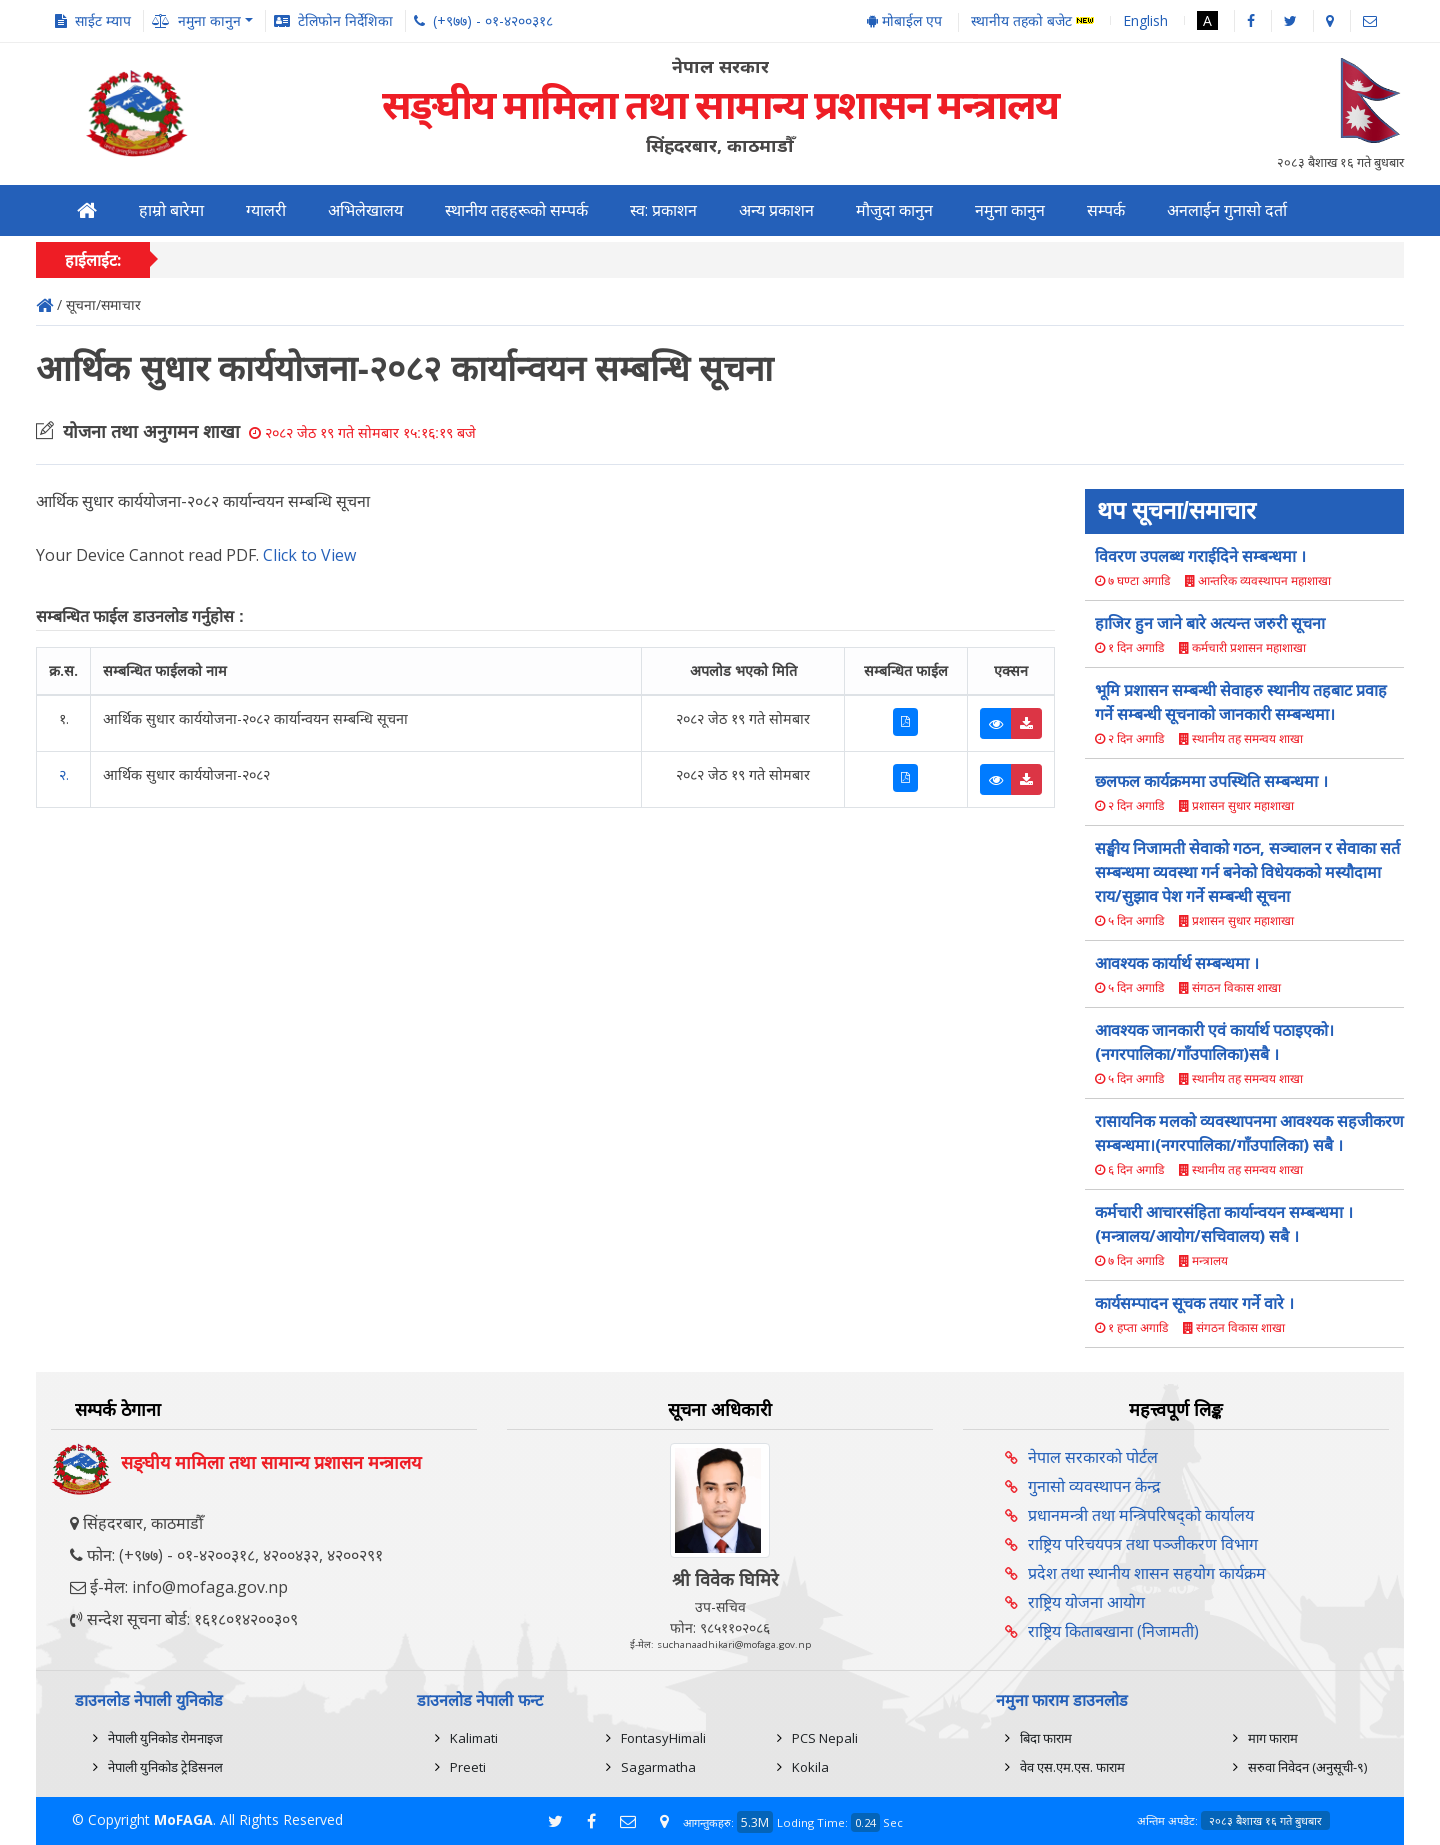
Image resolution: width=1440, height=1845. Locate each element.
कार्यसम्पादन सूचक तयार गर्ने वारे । (1194, 1303)
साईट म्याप (103, 20)
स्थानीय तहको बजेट (1032, 21)
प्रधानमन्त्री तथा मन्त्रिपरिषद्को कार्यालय (1141, 1515)
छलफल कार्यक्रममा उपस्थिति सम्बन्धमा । (1211, 781)
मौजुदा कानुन (894, 210)
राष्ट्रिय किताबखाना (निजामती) (1113, 1631)
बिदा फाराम (1046, 1738)
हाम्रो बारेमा (171, 210)
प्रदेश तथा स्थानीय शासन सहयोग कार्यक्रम (1147, 1573)
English (1145, 20)
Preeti (468, 1767)
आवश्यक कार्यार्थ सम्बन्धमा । (1177, 963)
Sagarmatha (658, 1767)
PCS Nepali (825, 1738)
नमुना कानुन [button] (209, 20)
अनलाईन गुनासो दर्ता (1227, 210)
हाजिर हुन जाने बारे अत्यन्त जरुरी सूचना (1210, 623)
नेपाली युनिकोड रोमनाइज (165, 1738)
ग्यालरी (266, 210)
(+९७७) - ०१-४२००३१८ (493, 20)
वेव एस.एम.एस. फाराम (1072, 1767)
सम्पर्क (1106, 210)
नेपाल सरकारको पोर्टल (1093, 1457)
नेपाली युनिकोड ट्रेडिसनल (165, 1767)
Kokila (810, 1767)
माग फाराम (1273, 1738)
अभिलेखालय (365, 210)
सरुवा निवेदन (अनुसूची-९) (1307, 1767)
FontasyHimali (663, 1738)
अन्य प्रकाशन (776, 210)
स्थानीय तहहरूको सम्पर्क (516, 210)
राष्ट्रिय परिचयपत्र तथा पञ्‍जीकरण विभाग (1143, 1544)
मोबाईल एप (904, 20)
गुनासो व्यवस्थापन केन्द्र (1094, 1486)
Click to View (309, 555)
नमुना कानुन (1010, 210)
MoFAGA (183, 1819)
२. (64, 774)
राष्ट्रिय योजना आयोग (1086, 1602)
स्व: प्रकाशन (663, 210)
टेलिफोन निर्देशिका (345, 20)
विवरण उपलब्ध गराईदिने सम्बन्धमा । (1200, 556)
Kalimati (474, 1738)
